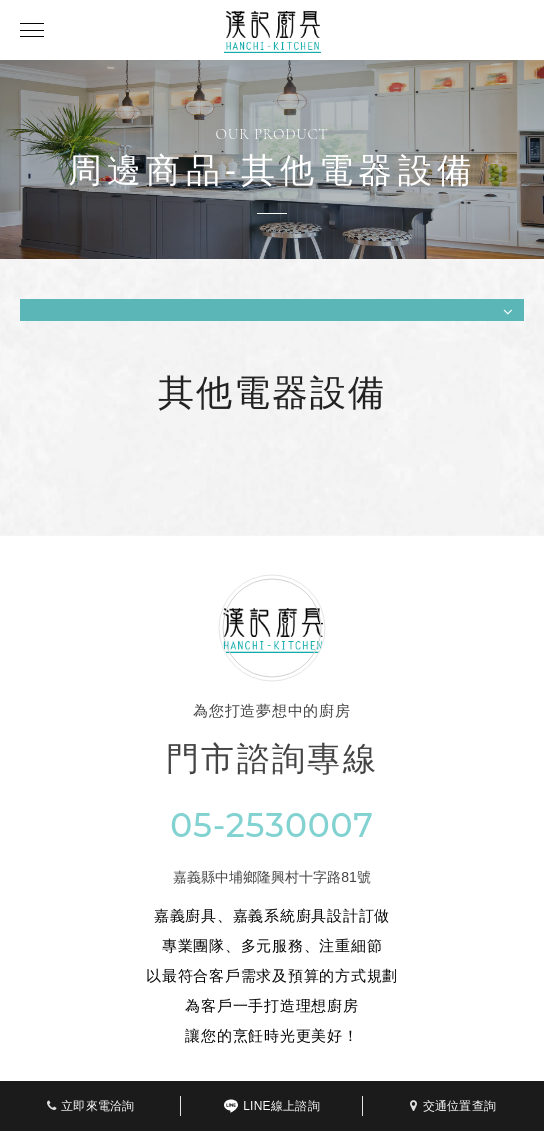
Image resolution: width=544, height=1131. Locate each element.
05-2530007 (272, 825)
